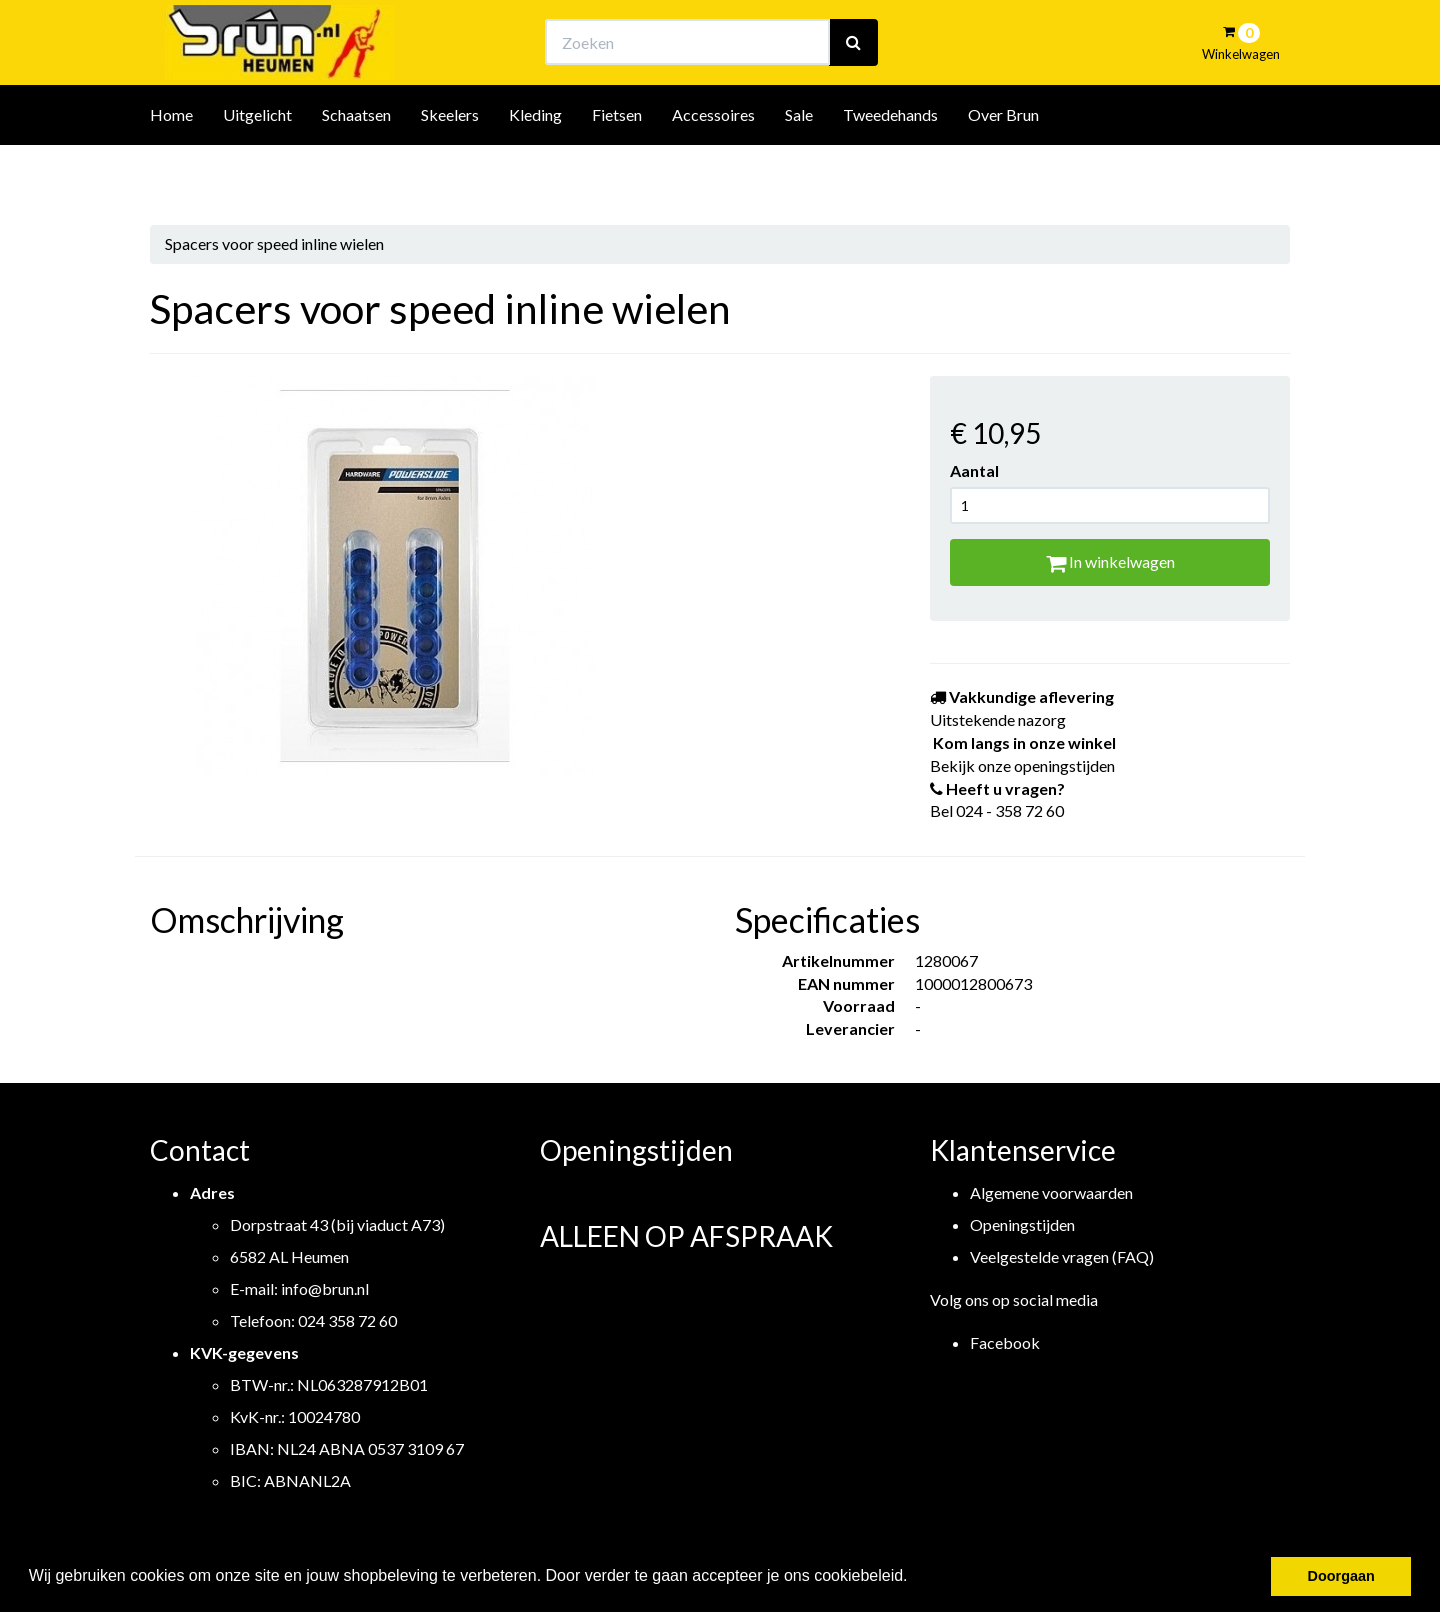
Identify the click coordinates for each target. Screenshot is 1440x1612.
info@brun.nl (325, 1288)
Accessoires (713, 168)
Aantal (974, 470)
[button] (915, 1578)
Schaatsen (356, 168)
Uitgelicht (257, 168)
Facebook (1005, 1342)
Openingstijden (1022, 1224)
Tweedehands (890, 168)
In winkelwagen (1110, 561)
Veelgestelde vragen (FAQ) (1062, 1256)
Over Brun (1003, 168)
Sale (799, 168)
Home (171, 168)
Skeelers (450, 168)
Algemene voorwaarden (1051, 1192)
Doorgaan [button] (1341, 1576)
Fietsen (617, 168)
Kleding (535, 168)
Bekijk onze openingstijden (738, 35)
